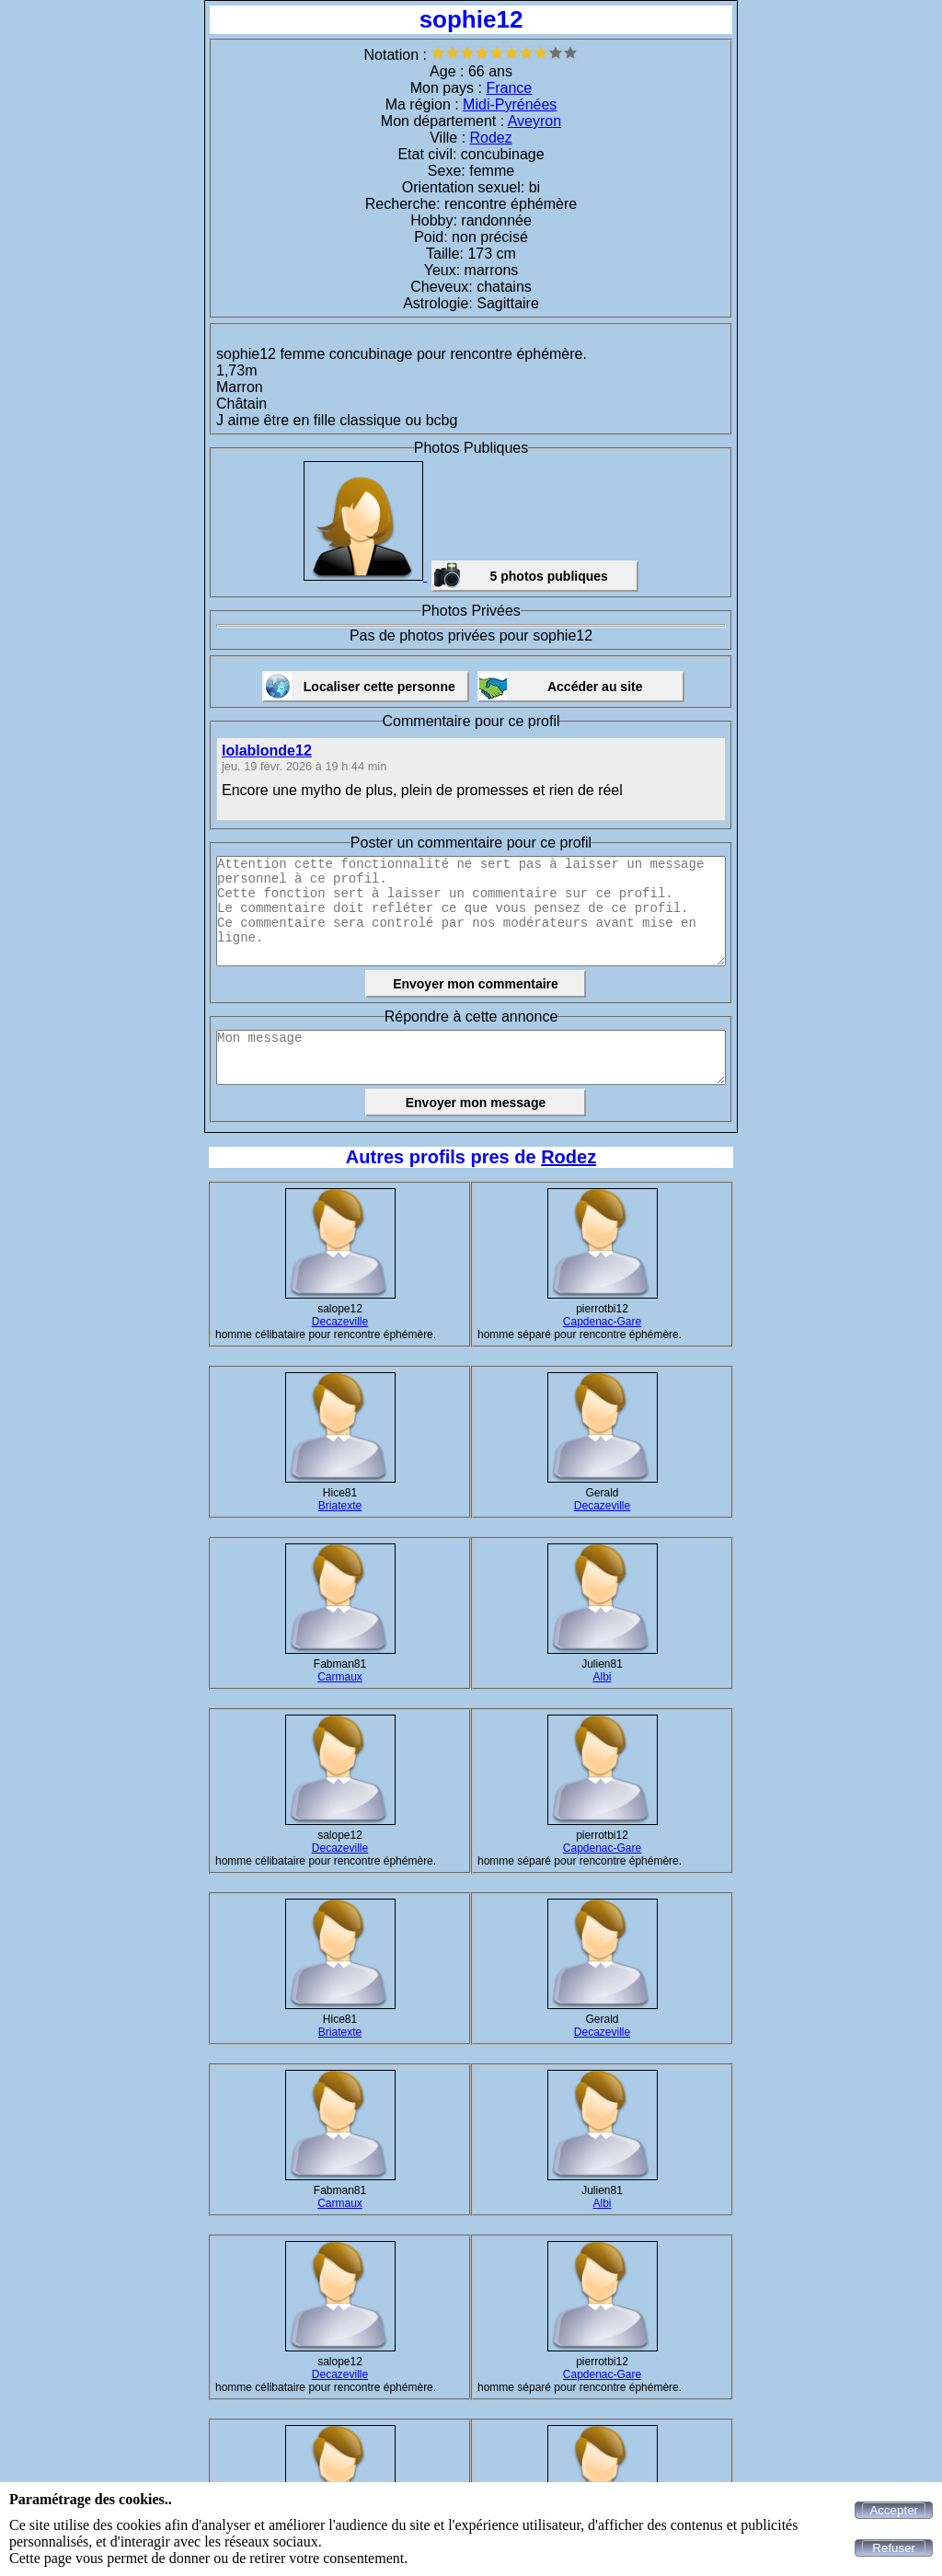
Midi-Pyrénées (510, 104)
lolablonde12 (267, 750)
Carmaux (339, 1676)
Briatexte (340, 1505)
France (509, 88)
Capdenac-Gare (602, 1321)
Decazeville (340, 1321)
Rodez (491, 137)
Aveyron (534, 121)
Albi (601, 1676)
